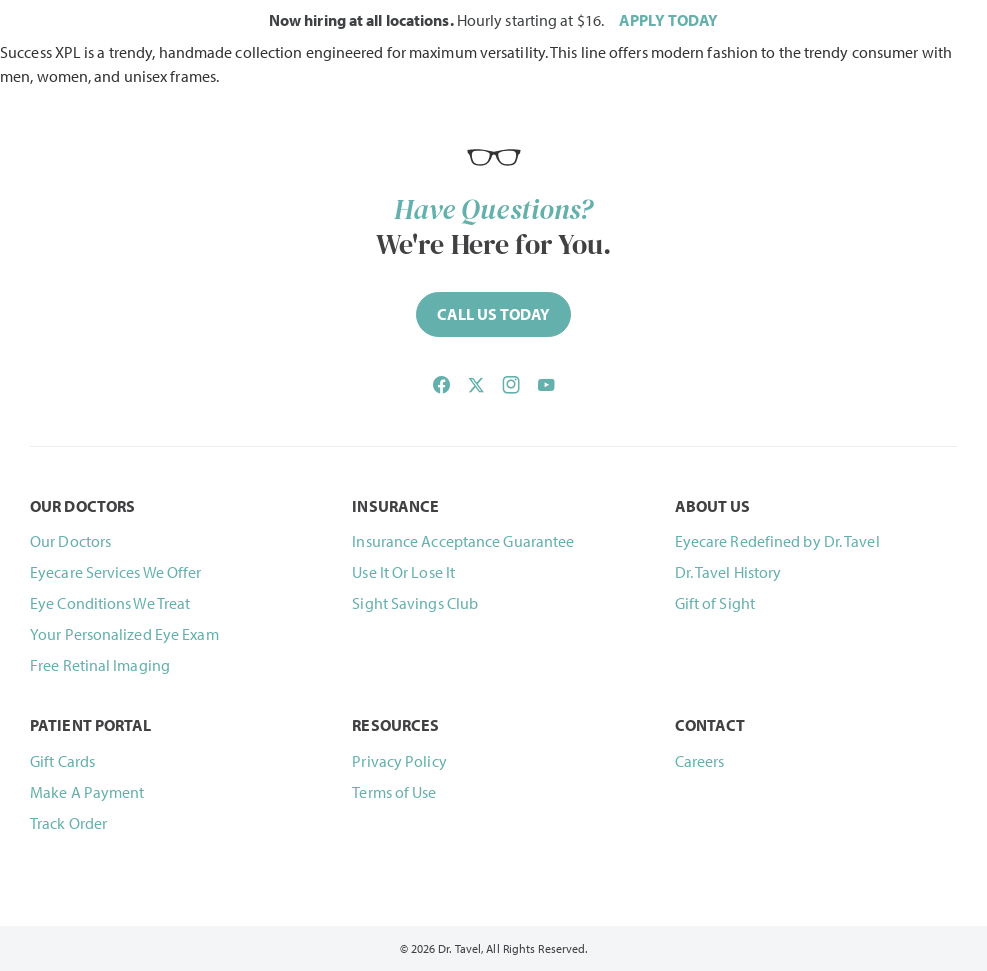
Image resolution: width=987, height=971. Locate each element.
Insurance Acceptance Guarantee (463, 541)
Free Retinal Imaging (100, 665)
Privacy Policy (399, 761)
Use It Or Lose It (403, 572)
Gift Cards (62, 761)
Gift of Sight (715, 603)
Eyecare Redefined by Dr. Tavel (777, 541)
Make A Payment (87, 792)
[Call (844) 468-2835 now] (493, 314)
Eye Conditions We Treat (110, 603)
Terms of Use (394, 792)
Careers (700, 761)
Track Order (68, 823)
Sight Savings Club (415, 603)
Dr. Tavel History (728, 572)
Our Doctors (70, 541)
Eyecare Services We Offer (116, 572)
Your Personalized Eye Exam (124, 634)
